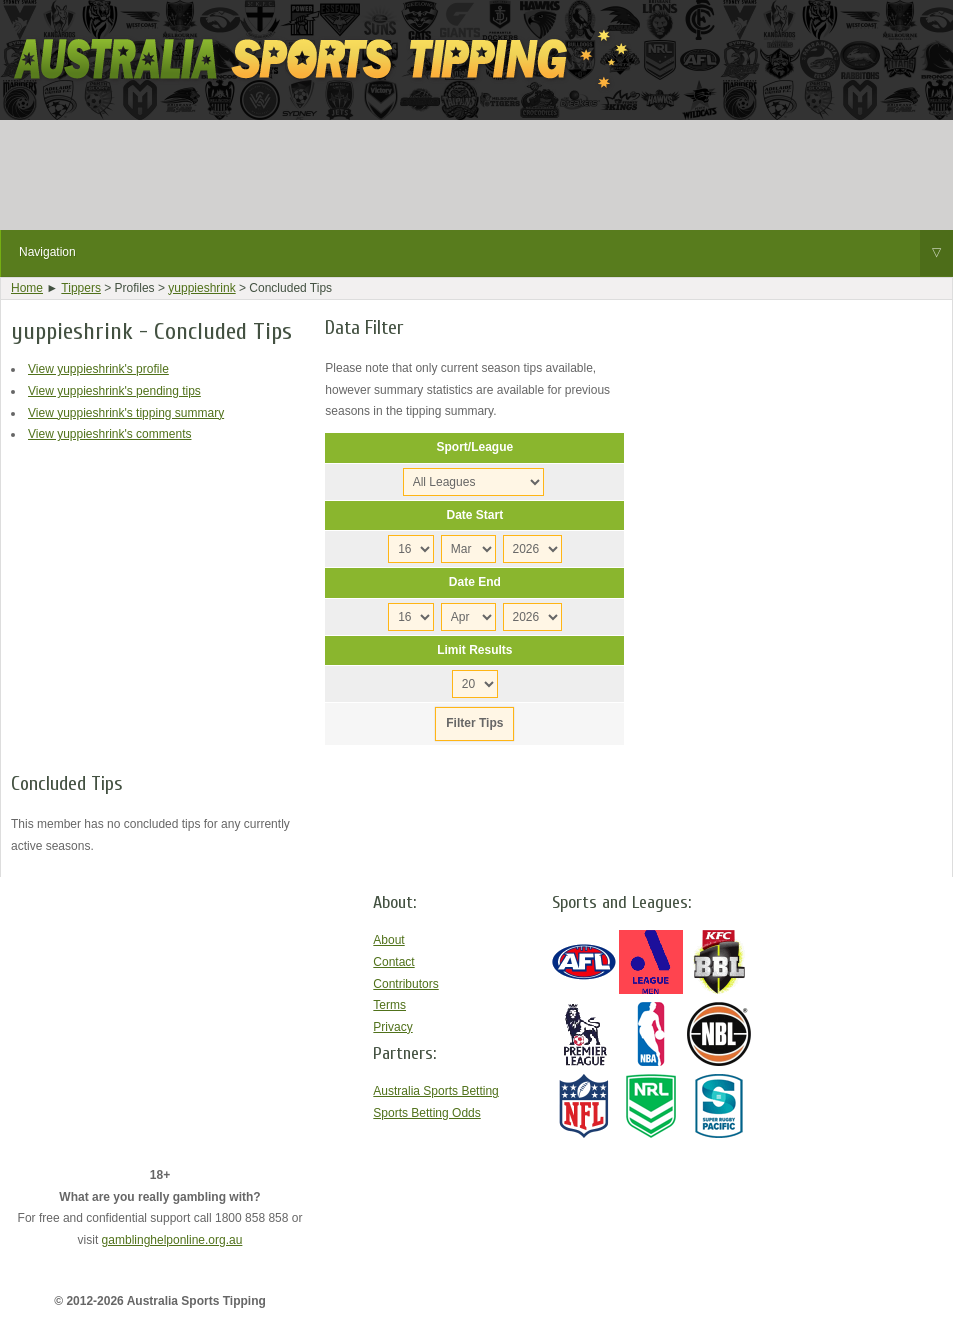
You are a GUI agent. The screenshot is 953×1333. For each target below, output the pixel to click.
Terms (389, 1005)
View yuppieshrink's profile (98, 369)
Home (27, 288)
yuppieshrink (201, 288)
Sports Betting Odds (426, 1113)
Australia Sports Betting (435, 1091)
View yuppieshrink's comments (109, 434)
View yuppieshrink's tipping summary (126, 413)
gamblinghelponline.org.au (172, 1240)
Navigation (486, 253)
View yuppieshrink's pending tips (114, 391)
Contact (393, 962)
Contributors (405, 984)
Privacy (392, 1027)
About (388, 940)
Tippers (81, 288)
